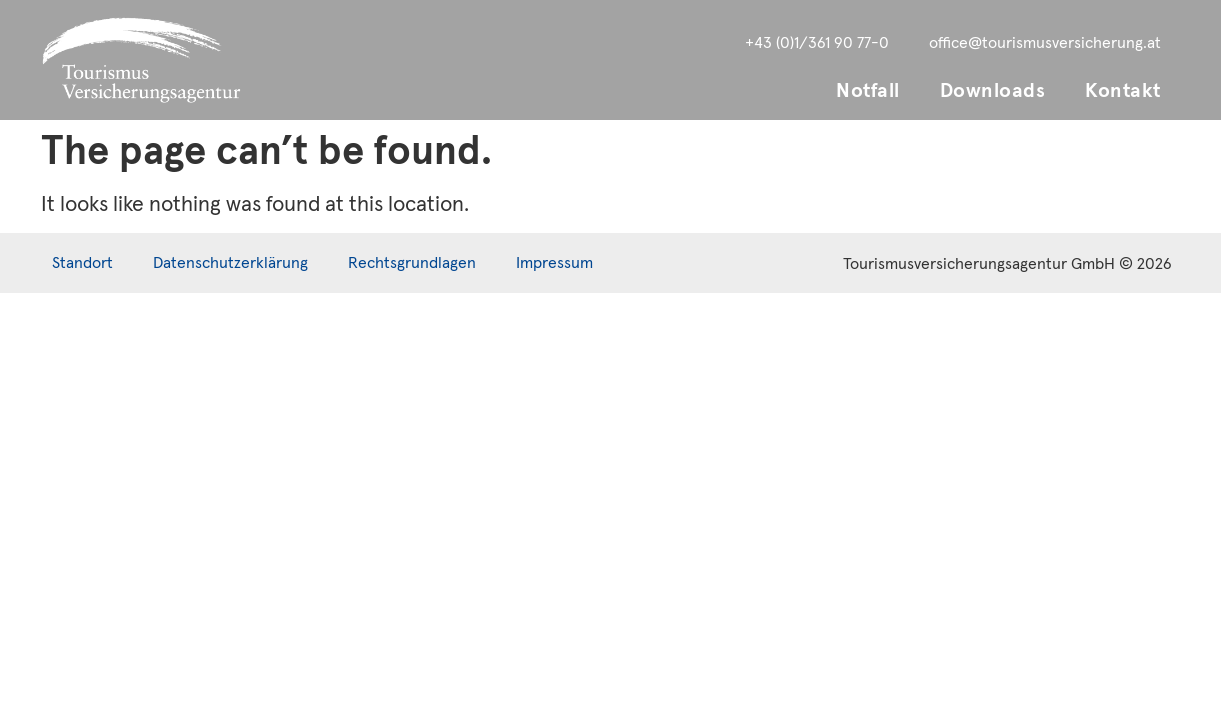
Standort (82, 263)
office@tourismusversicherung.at (1045, 43)
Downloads (993, 91)
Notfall (868, 91)
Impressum (554, 263)
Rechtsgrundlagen (412, 263)
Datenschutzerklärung (230, 263)
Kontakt (1123, 91)
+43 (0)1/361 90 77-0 (817, 43)
